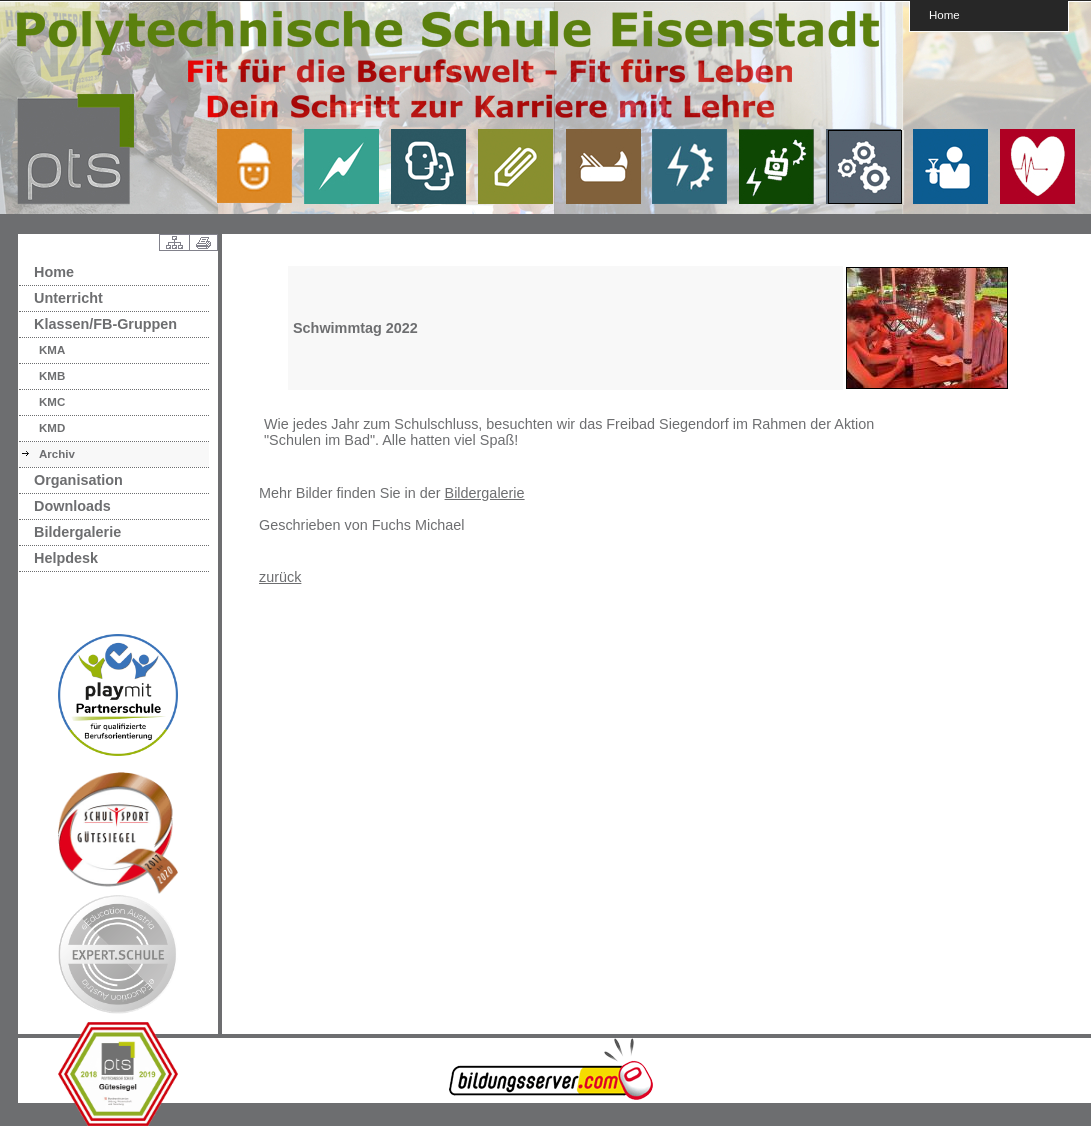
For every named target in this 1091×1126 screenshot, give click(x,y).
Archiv (57, 454)
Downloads (72, 506)
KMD (52, 428)
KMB (52, 376)
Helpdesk (66, 558)
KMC (52, 402)
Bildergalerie (77, 532)
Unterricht (68, 298)
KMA (52, 350)
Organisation (78, 480)
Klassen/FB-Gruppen (105, 324)
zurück (280, 577)
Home (944, 14)
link (262, 166)
